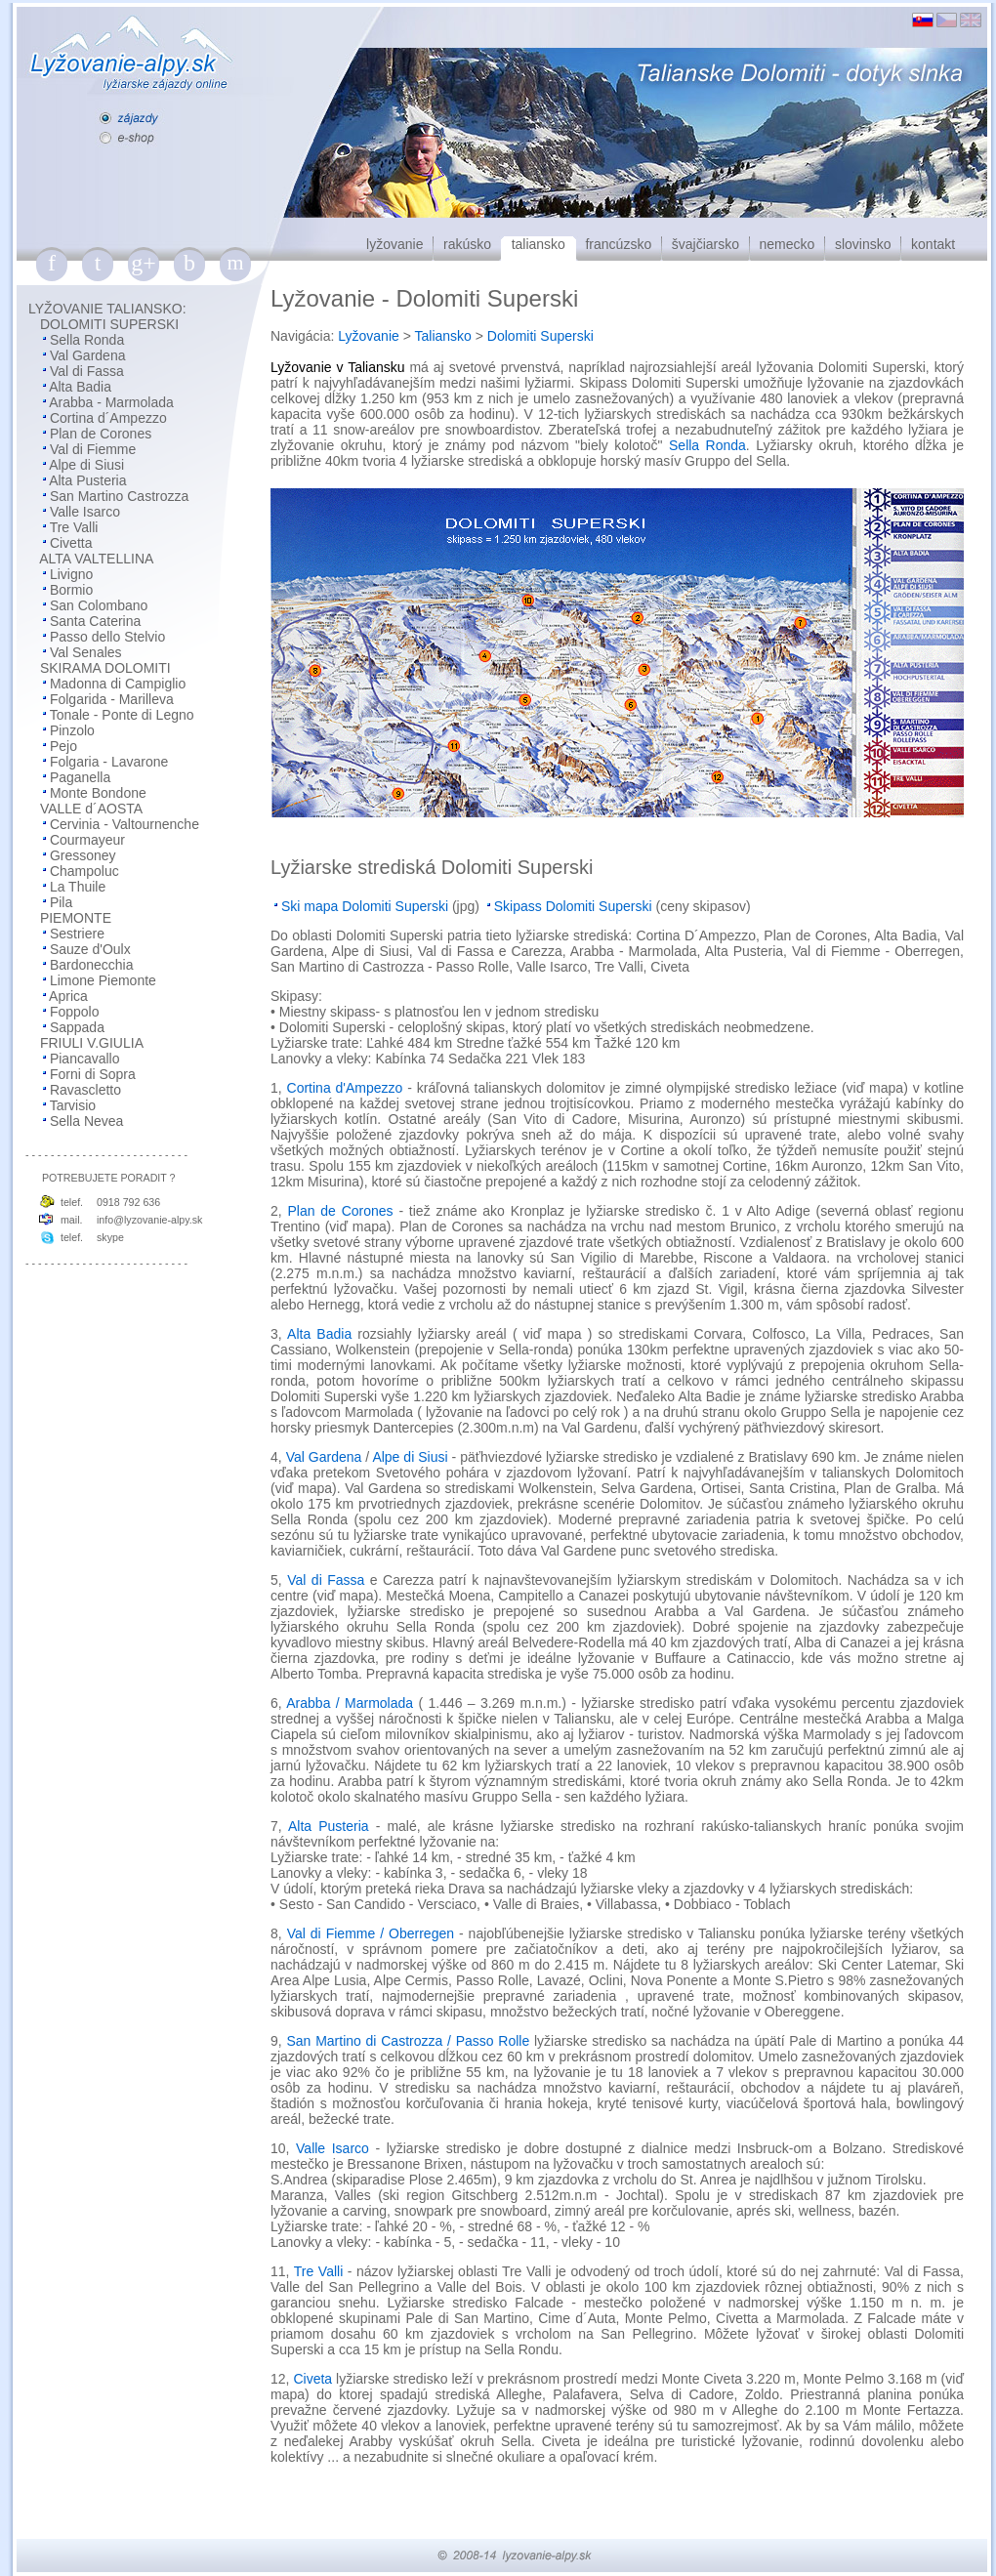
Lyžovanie (368, 336)
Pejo (63, 746)
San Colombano (98, 605)
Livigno (71, 574)
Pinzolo (72, 730)
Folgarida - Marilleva (112, 699)
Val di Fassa (87, 371)
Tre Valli (74, 527)
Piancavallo (85, 1058)
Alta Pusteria (87, 480)
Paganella (80, 777)
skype (110, 1237)
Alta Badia (80, 387)
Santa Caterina (95, 621)
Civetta (71, 543)
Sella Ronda (87, 340)
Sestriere (77, 933)
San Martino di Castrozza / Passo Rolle (407, 2041)
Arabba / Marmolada (349, 1703)
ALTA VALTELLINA (96, 558)
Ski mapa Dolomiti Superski (364, 906)
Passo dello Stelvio (107, 636)
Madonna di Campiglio (118, 683)
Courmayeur (87, 840)
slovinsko (863, 244)
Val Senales (86, 652)
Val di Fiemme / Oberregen (370, 1933)
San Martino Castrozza (119, 496)
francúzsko (618, 244)
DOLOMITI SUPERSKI (109, 324)
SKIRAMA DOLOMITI (105, 668)
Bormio (71, 590)
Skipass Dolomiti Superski (573, 906)
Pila (61, 902)
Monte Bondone (98, 793)
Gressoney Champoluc (68, 863)
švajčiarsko (705, 244)
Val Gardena (88, 355)
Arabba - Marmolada (111, 402)
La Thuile (77, 886)
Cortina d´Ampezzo (108, 418)
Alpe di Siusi (86, 465)
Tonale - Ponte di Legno (122, 715)
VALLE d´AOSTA (91, 808)
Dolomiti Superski (540, 336)
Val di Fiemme (93, 449)
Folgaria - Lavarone (109, 761)
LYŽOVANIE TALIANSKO (105, 308)
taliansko (538, 244)
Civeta (312, 2379)
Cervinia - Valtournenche (124, 824)
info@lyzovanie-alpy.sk (149, 1220)
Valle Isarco (85, 511)
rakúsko (467, 244)
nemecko (787, 244)
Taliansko (443, 336)
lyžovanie (394, 244)
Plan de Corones (100, 433)
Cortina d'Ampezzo (345, 1088)
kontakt (933, 244)
